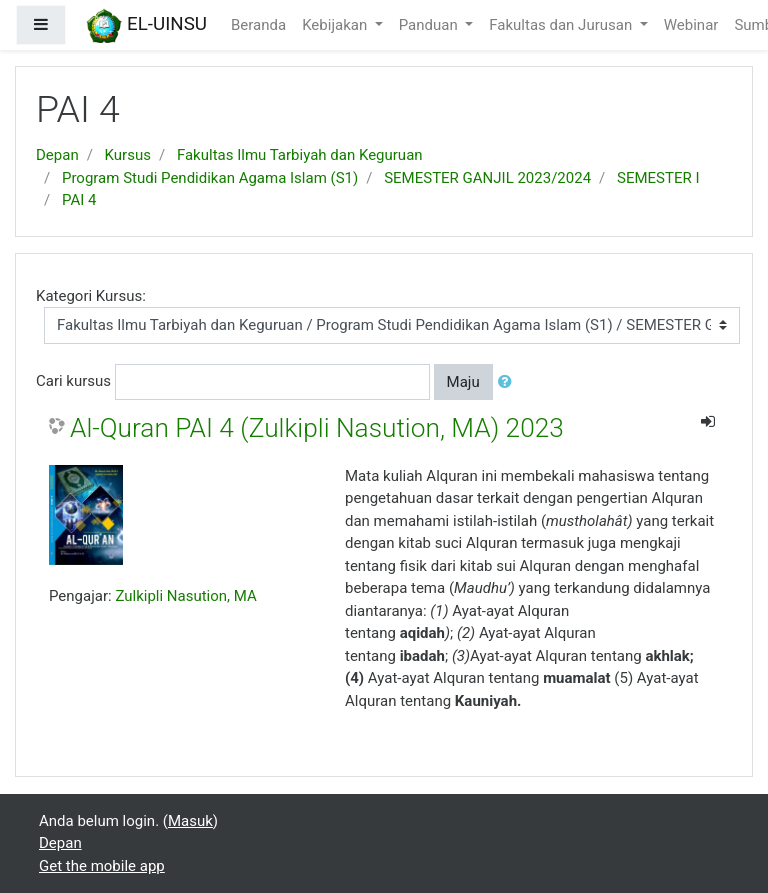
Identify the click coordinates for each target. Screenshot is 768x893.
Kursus (128, 155)
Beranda (258, 25)
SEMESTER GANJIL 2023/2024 (487, 178)
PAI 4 (79, 200)
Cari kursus (73, 381)
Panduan (430, 25)
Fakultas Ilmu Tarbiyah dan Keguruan (300, 155)
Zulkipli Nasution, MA (185, 596)
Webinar (691, 25)
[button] (509, 382)
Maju (463, 382)
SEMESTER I (658, 178)
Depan (57, 155)
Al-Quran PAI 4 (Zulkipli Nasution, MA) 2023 (317, 428)
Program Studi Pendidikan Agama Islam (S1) (210, 178)
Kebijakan (336, 25)
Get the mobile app (102, 866)
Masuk (190, 821)
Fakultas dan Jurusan (562, 25)
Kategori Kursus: (91, 296)
